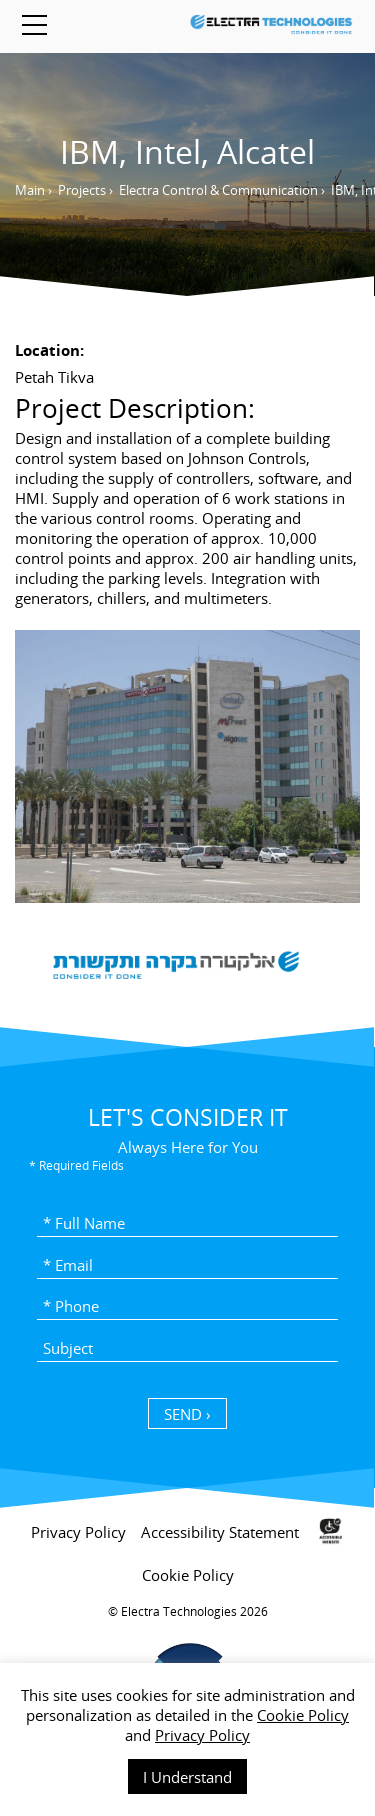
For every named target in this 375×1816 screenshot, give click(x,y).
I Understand (187, 1777)
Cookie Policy (303, 1715)
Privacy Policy (202, 1735)
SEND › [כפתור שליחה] (187, 1414)
